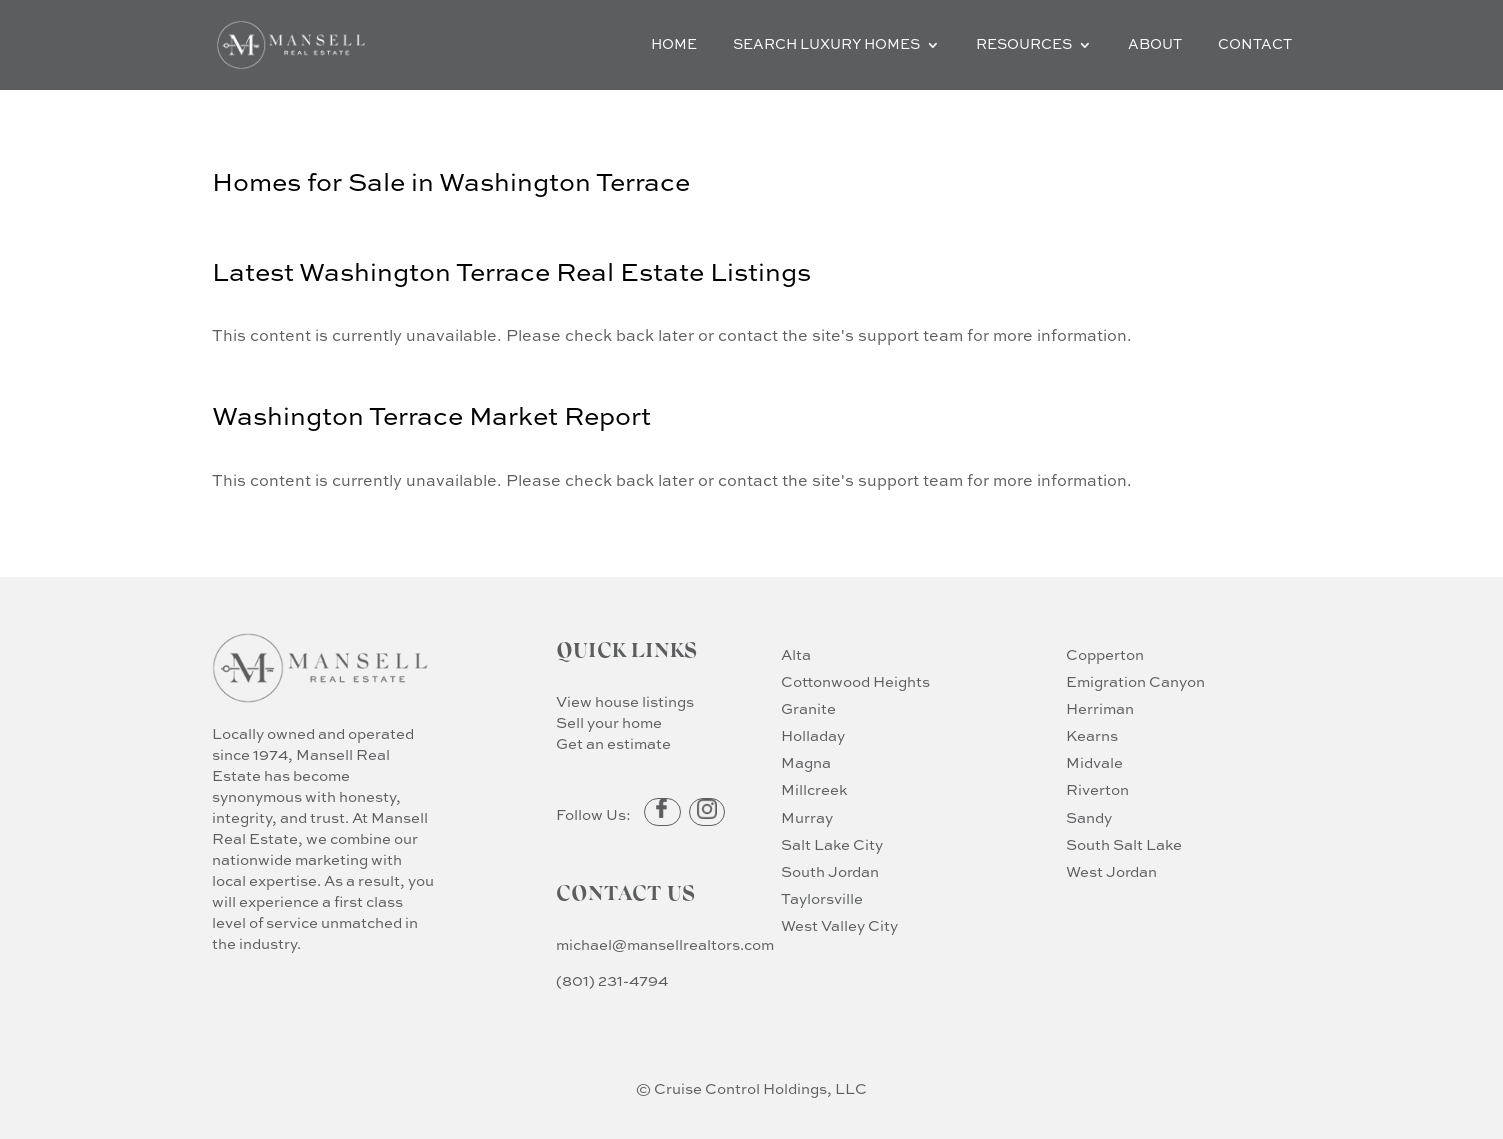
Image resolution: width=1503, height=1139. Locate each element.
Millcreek (814, 790)
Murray (807, 818)
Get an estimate (613, 744)
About (1155, 45)
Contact (1255, 45)
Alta (796, 655)
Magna (806, 763)
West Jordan (1111, 872)
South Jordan (830, 872)
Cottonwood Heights (855, 682)
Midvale (1094, 763)
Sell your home (609, 723)
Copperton (1105, 655)
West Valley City (839, 926)
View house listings (625, 702)
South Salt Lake (1124, 845)
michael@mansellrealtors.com (665, 945)
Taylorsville (822, 899)
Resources (1024, 45)
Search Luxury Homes (826, 45)
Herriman (1100, 709)
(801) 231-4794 (612, 981)
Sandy (1089, 818)
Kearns (1092, 736)
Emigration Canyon (1135, 682)
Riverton (1097, 790)
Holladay (813, 736)
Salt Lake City (832, 845)
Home (674, 45)
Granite (808, 709)
